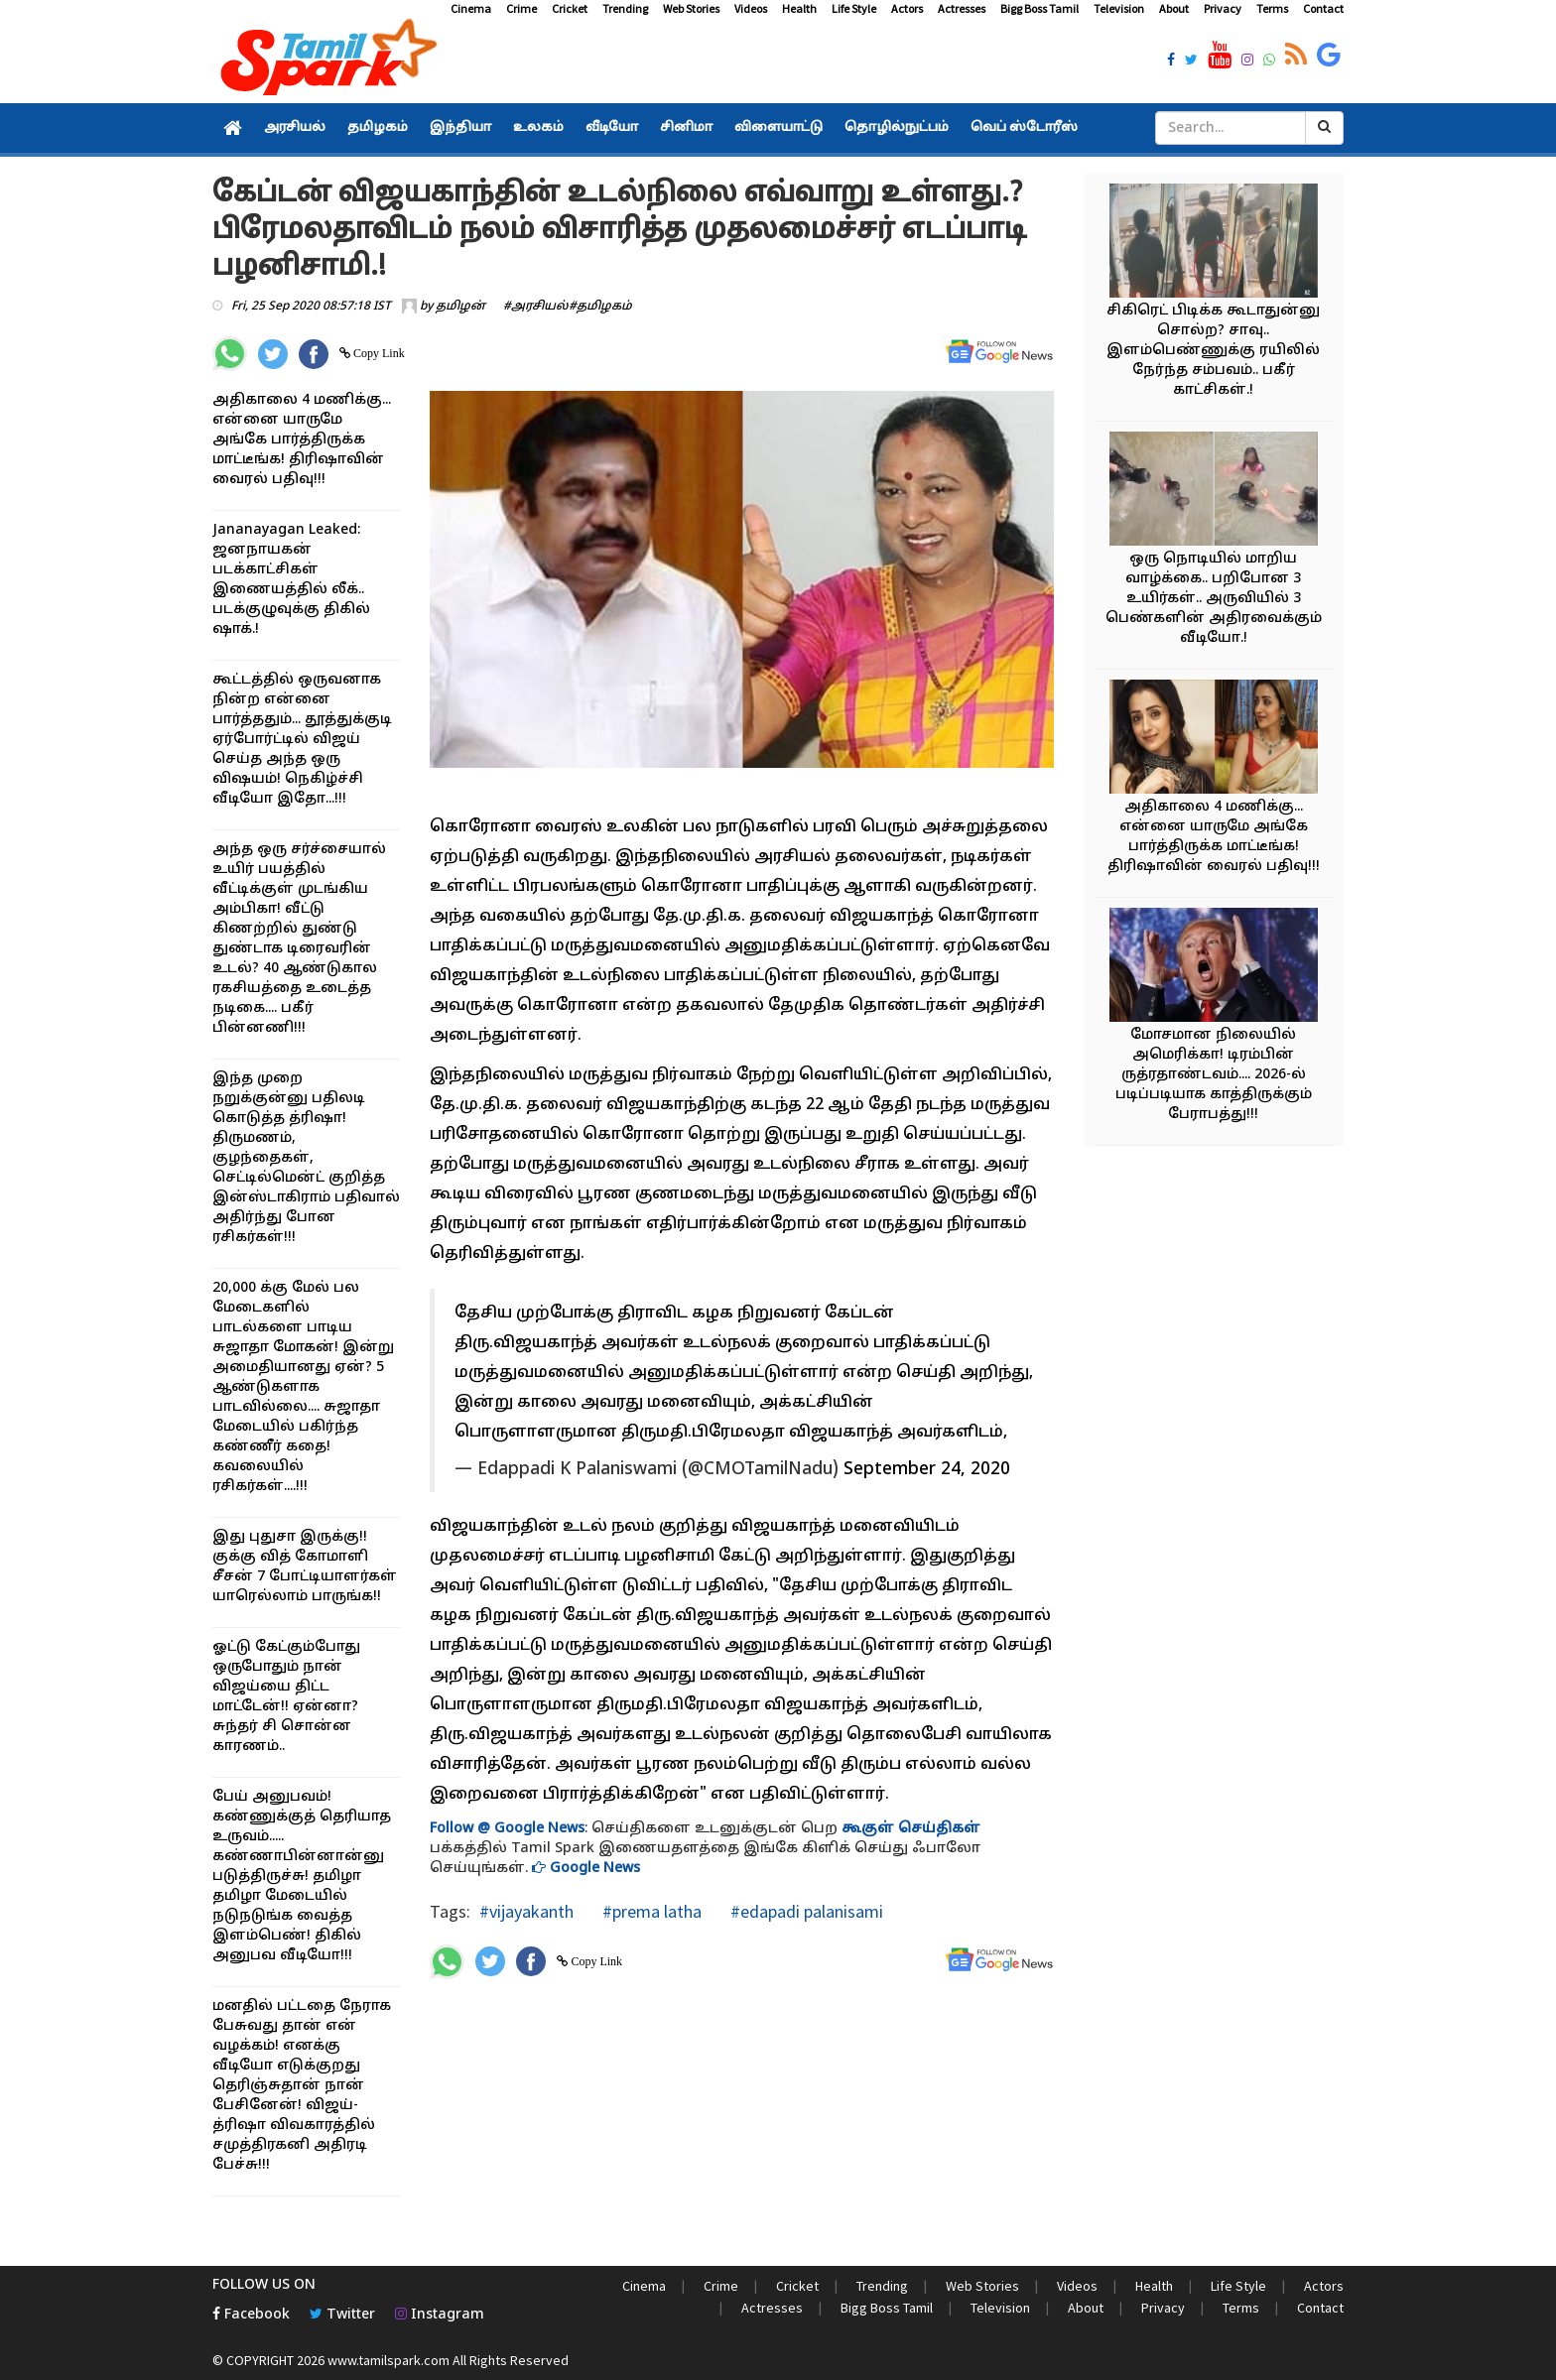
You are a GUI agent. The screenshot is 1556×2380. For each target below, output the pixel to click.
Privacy (1222, 8)
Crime (521, 8)
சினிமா (686, 128)
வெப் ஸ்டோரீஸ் (1024, 128)
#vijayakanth (526, 1911)
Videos (750, 8)
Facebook (251, 2315)
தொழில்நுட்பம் (896, 128)
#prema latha (650, 1911)
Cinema (471, 8)
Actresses (961, 8)
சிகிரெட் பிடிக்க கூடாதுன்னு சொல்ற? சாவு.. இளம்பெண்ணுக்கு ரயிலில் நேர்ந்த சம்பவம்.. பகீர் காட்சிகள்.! (1213, 351)
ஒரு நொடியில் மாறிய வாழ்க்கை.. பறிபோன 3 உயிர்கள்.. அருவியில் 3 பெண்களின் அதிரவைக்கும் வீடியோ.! (1213, 599)
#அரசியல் (536, 306)
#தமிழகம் (600, 306)
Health (799, 8)
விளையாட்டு (778, 128)
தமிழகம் (377, 128)
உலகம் (538, 128)
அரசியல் (294, 128)
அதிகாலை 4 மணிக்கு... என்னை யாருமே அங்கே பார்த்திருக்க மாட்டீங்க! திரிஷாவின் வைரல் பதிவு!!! (301, 440)
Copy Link (377, 353)
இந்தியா (460, 128)
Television (1119, 8)
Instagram (439, 2315)
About (1174, 8)
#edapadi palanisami (804, 1911)
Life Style (854, 8)
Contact (1323, 8)
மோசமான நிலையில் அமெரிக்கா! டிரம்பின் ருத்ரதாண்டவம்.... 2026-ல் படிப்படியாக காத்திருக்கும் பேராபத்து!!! (1213, 1075)
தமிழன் (460, 306)
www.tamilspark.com (388, 2360)
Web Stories (691, 8)
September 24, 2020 (926, 1469)
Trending (625, 8)
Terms (1272, 8)
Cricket (569, 8)
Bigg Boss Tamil (1039, 8)
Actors (907, 8)
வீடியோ (611, 128)
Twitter (342, 2315)
